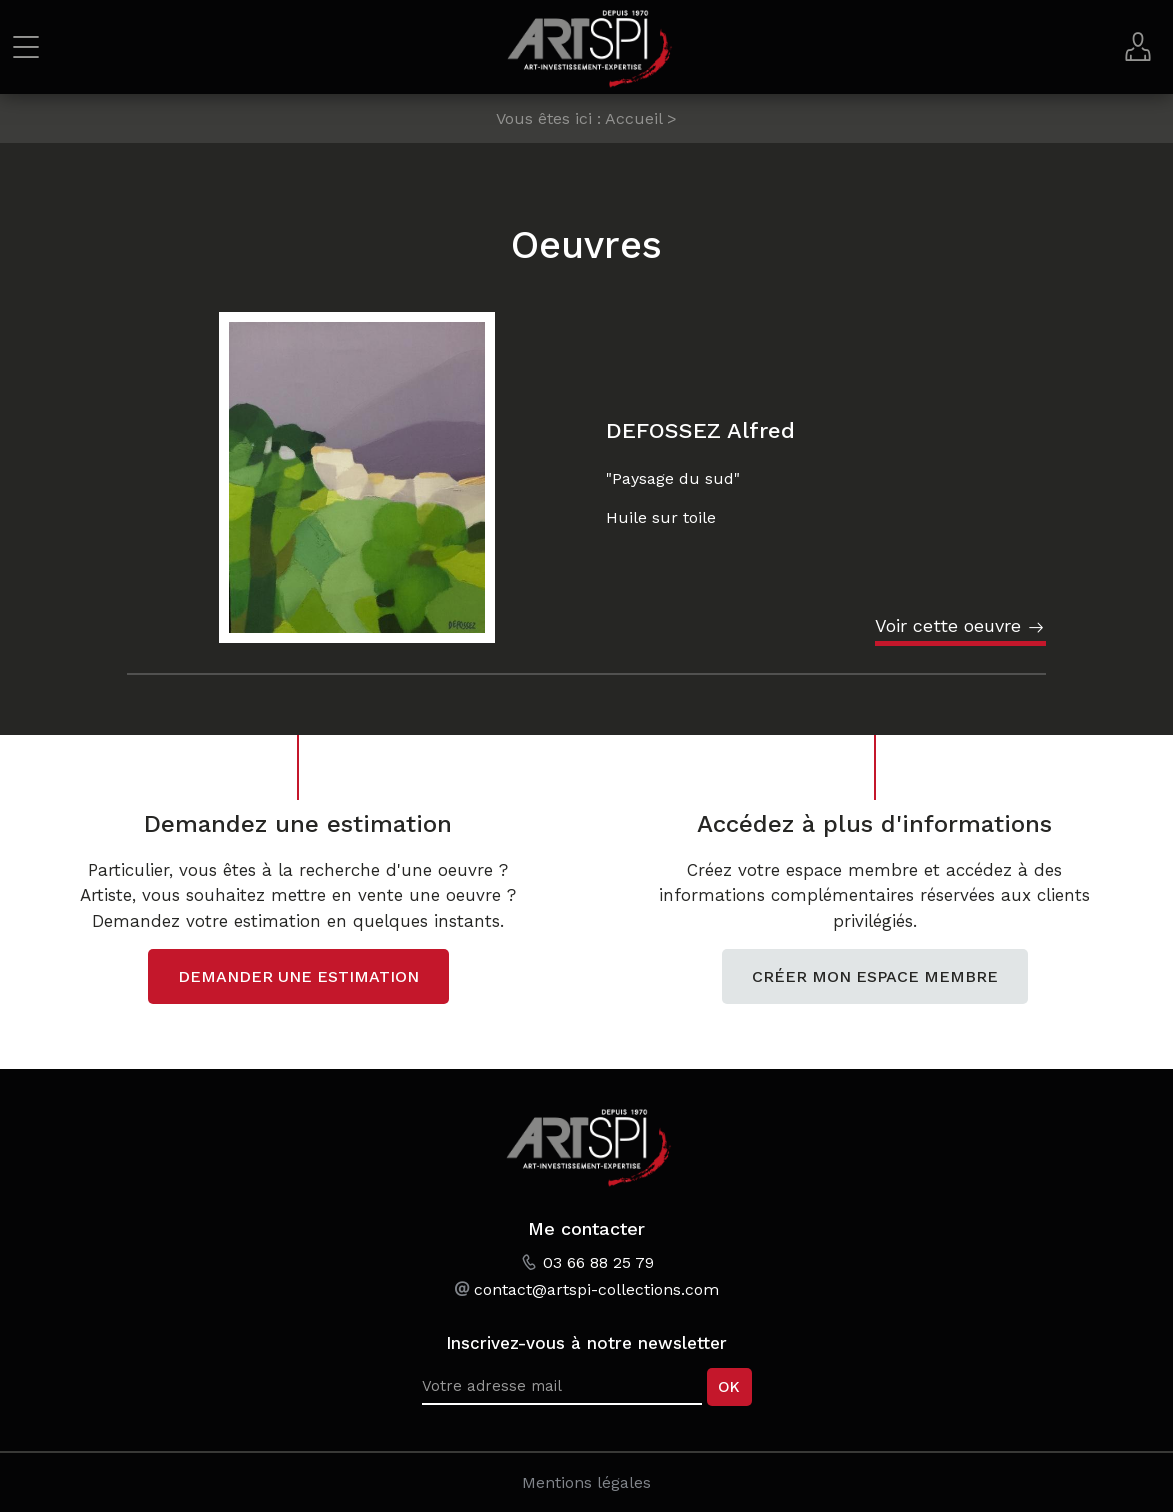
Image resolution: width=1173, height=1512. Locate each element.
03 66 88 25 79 (598, 1262)
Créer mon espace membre (875, 976)
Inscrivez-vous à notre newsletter (586, 1343)
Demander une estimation (298, 976)
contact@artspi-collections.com (596, 1289)
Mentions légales (586, 1482)
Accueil (633, 118)
